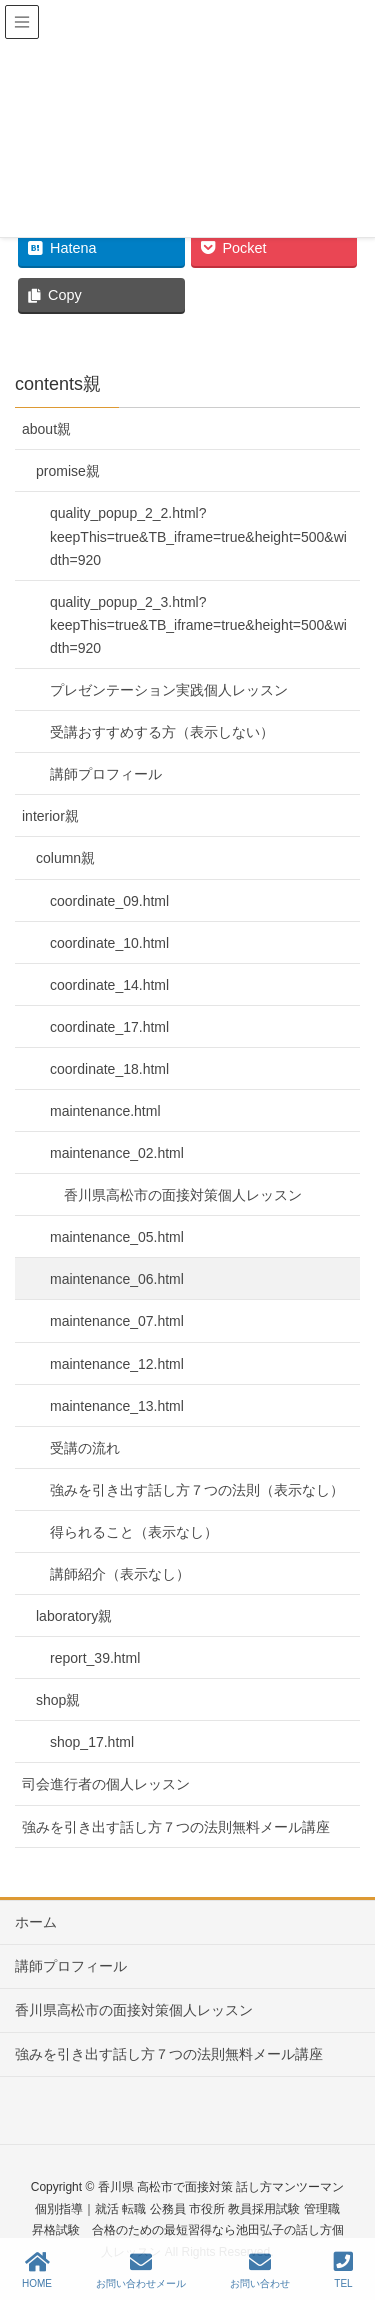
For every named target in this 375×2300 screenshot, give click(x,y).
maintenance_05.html (117, 1237)
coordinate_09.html (109, 901)
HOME (37, 2270)
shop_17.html (92, 1742)
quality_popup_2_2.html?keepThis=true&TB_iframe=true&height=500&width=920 (198, 536)
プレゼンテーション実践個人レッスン (169, 690)
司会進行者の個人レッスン (106, 1784)
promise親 (68, 471)
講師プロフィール (106, 774)
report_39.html (95, 1658)
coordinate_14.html (109, 985)
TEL (343, 2270)
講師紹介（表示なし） (120, 1574)
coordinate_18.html (109, 1069)
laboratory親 (74, 1616)
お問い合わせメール (141, 2270)
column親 (65, 858)
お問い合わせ (260, 2270)
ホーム (36, 1922)
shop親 (58, 1700)
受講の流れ (85, 1448)
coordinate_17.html (109, 1027)
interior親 (50, 816)
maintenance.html (105, 1111)
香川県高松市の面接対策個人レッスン (183, 1195)
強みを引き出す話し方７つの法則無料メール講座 (176, 1827)
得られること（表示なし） (134, 1532)
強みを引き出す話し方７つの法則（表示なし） (197, 1490)
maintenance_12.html (117, 1364)
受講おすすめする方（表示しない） (162, 732)
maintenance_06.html (117, 1279)
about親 (46, 429)
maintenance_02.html (117, 1153)
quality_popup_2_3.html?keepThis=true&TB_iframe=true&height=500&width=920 (198, 625)
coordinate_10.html (109, 943)
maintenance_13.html (117, 1406)
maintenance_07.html (117, 1321)
